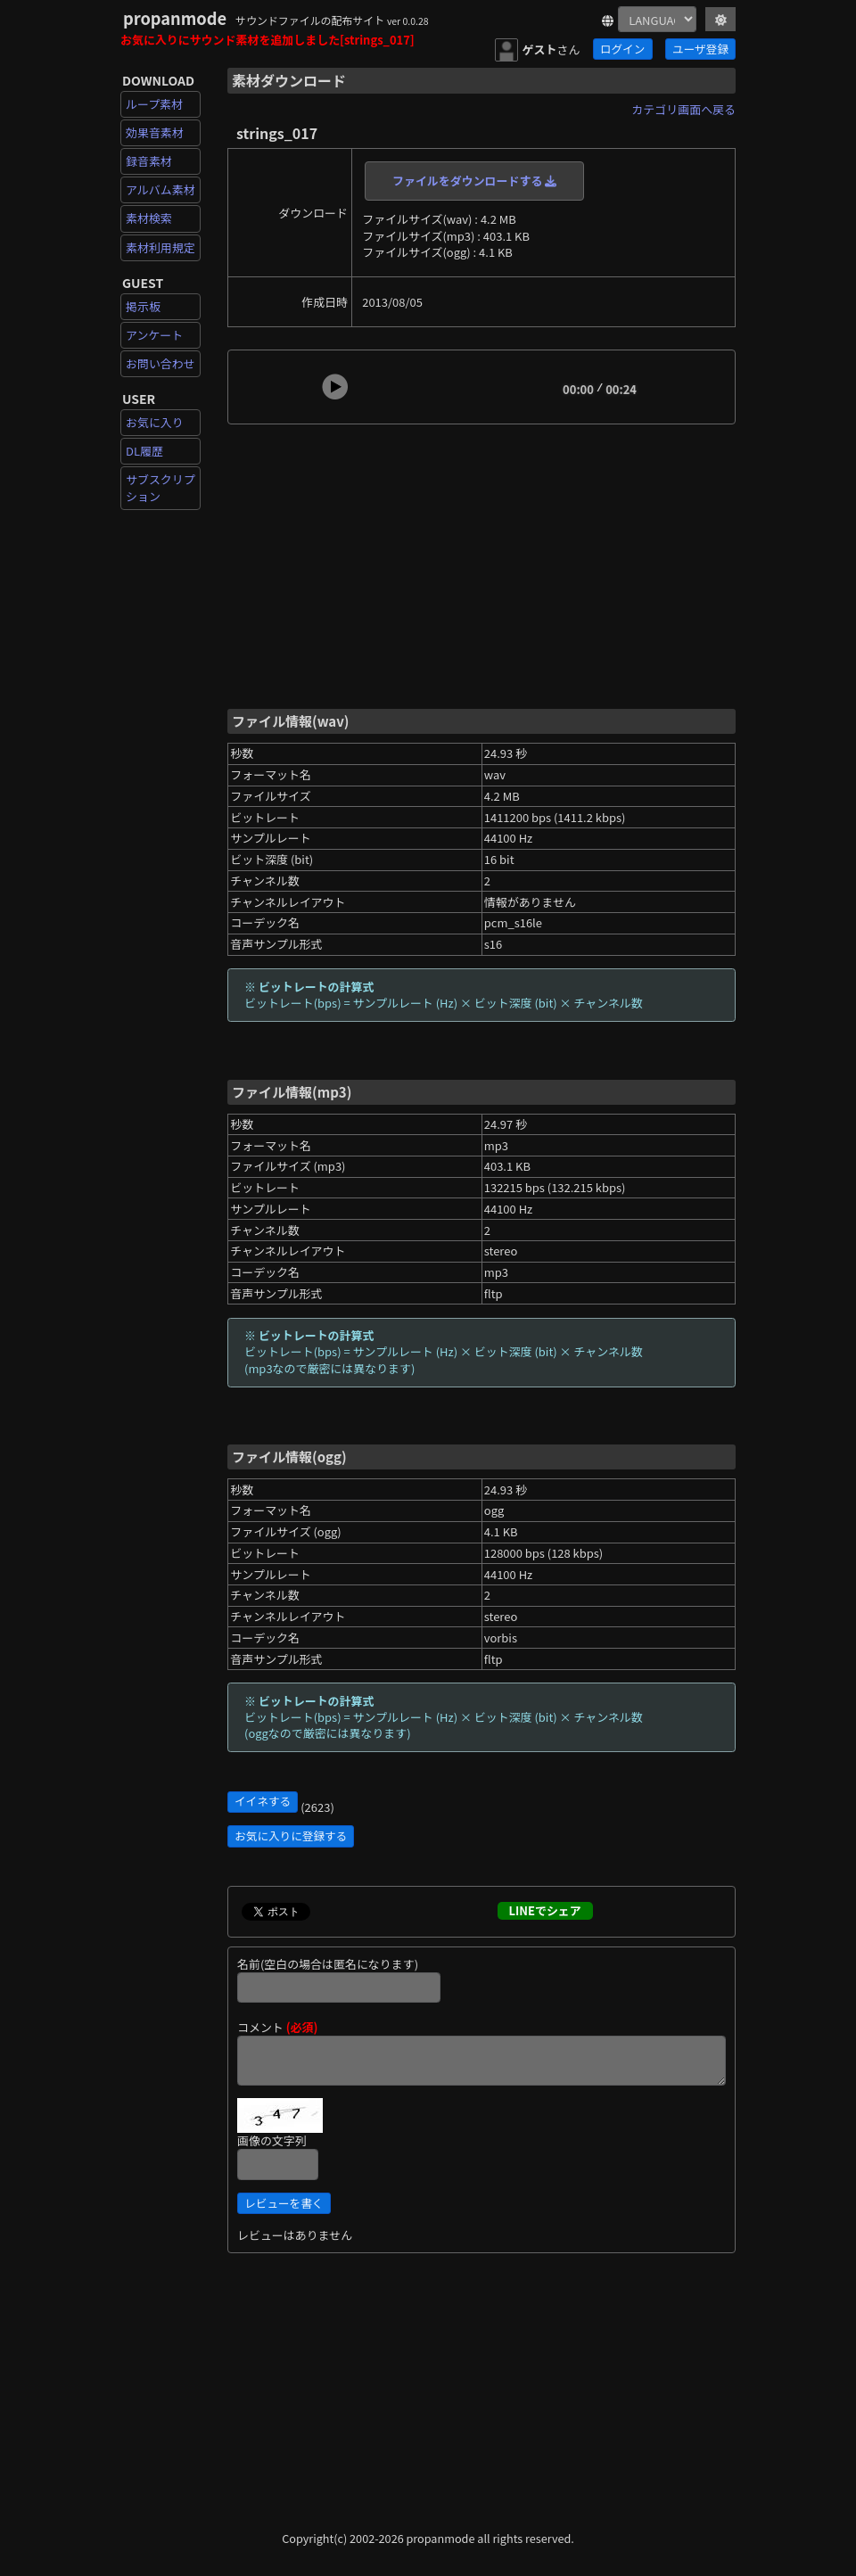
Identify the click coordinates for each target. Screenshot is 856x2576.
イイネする (263, 1800)
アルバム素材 (160, 189)
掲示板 (143, 306)
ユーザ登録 (700, 48)
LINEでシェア (545, 1910)
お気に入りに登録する (291, 1835)
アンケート (154, 334)
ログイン (622, 48)
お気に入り (155, 422)
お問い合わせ (160, 363)
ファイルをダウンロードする (474, 180)
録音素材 (149, 160)
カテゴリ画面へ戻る (683, 109)
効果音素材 (155, 132)
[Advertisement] (481, 565)
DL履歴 (144, 450)
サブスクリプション (160, 487)
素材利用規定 (160, 247)
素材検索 (149, 218)
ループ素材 (154, 103)
